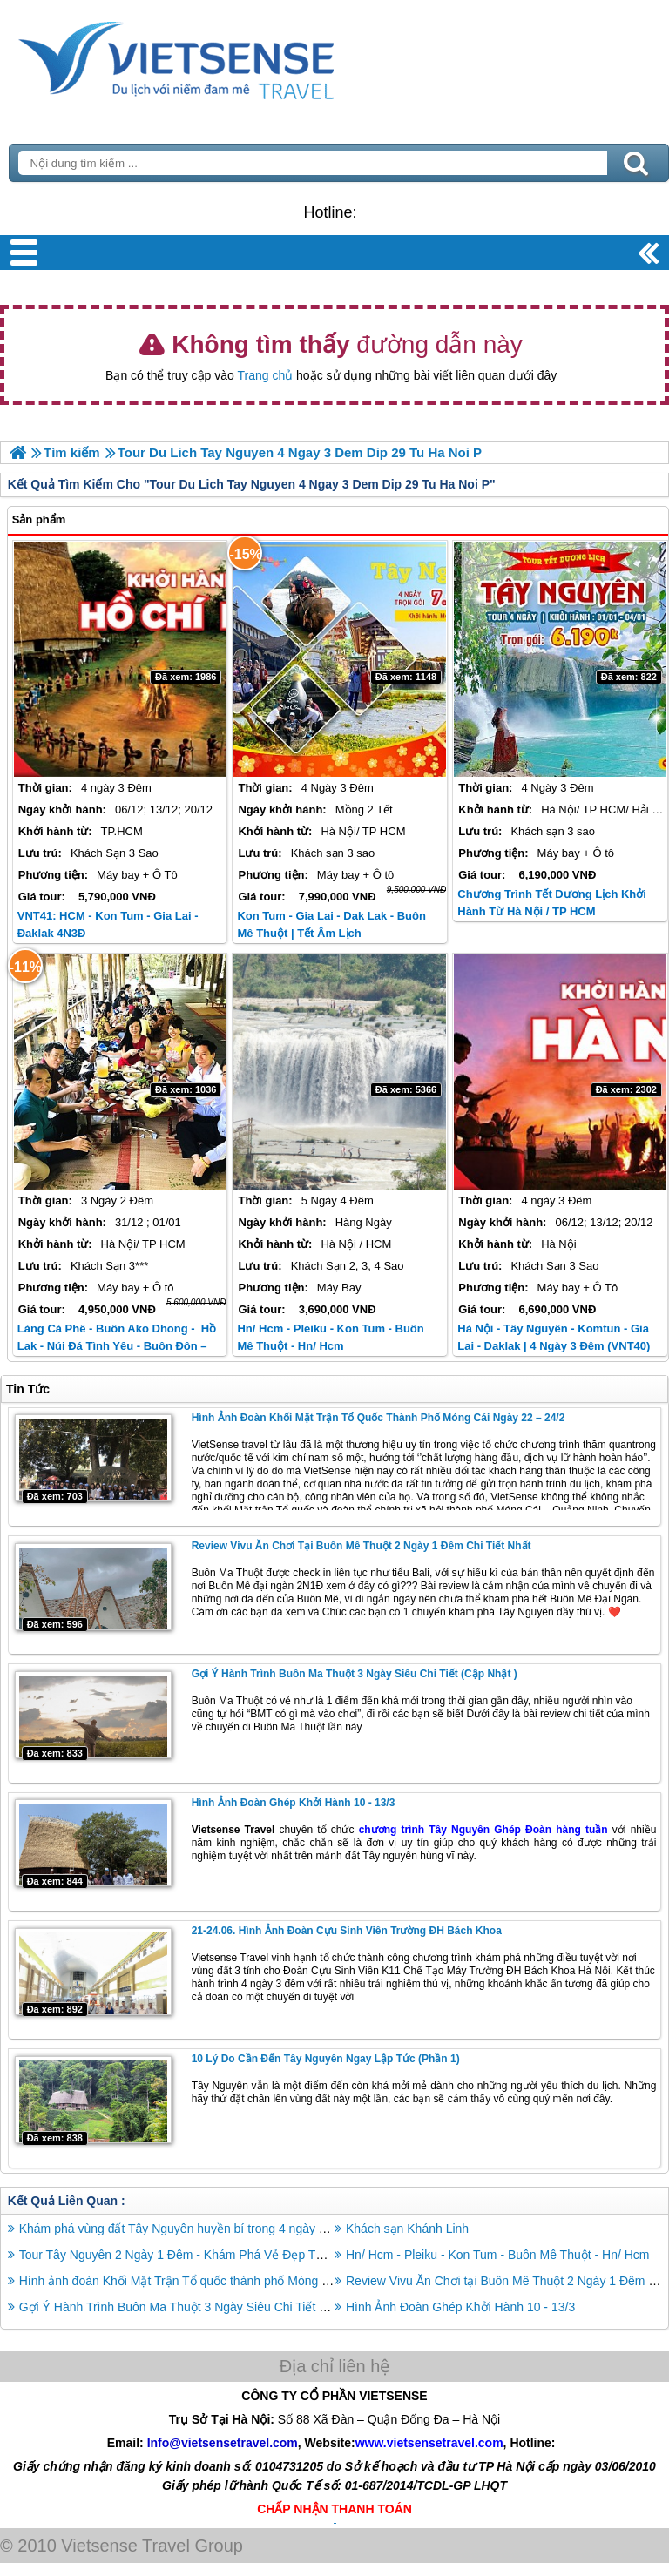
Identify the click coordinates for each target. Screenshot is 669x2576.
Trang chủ (265, 375)
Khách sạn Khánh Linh (407, 2228)
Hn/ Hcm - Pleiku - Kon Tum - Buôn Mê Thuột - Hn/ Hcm (498, 2255)
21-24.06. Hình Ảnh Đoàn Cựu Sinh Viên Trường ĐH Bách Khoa (347, 1931)
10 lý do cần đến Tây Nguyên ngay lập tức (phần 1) (326, 2059)
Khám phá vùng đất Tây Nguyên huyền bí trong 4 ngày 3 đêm (186, 2228)
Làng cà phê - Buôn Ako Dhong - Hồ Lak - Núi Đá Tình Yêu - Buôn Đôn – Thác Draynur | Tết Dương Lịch (117, 1346)
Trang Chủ (219, 56)
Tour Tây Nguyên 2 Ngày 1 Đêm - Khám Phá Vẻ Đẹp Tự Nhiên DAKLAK (214, 2255)
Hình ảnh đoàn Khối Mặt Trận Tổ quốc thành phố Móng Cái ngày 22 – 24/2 (378, 1418)
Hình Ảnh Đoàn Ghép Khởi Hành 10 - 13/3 (293, 1803)
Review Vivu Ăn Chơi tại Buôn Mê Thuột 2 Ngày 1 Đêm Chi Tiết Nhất (361, 1546)
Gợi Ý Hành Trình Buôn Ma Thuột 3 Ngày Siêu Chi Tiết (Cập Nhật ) (354, 1674)
